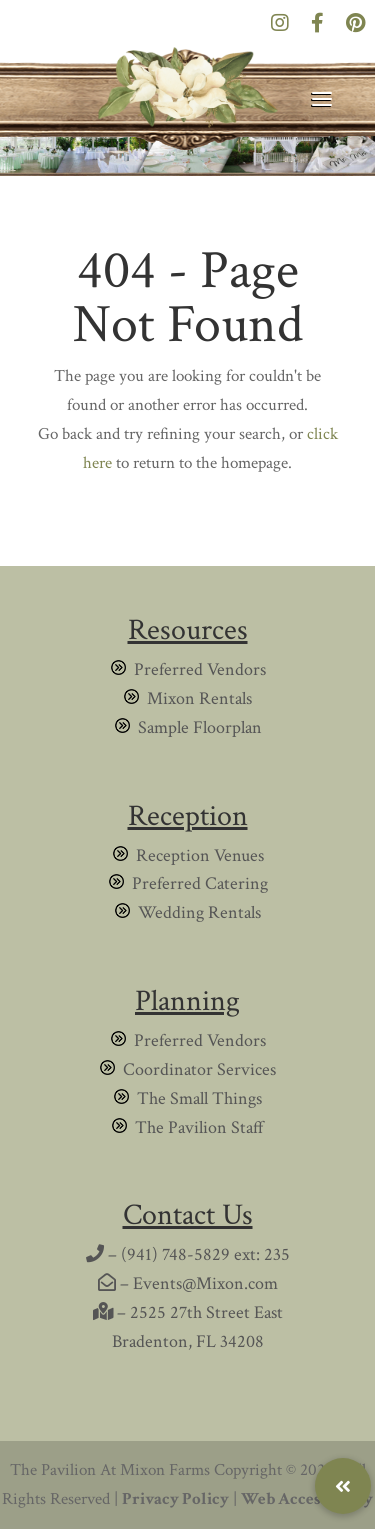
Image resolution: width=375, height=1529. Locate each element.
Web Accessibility (307, 1499)
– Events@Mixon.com (188, 1283)
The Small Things (199, 1098)
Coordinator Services (199, 1069)
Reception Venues (200, 855)
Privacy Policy (175, 1499)
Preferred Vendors (200, 669)
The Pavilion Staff (199, 1127)
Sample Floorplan (200, 727)
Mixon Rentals (199, 698)
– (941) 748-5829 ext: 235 (188, 1254)
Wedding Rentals (199, 912)
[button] (343, 1486)
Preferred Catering (200, 883)
